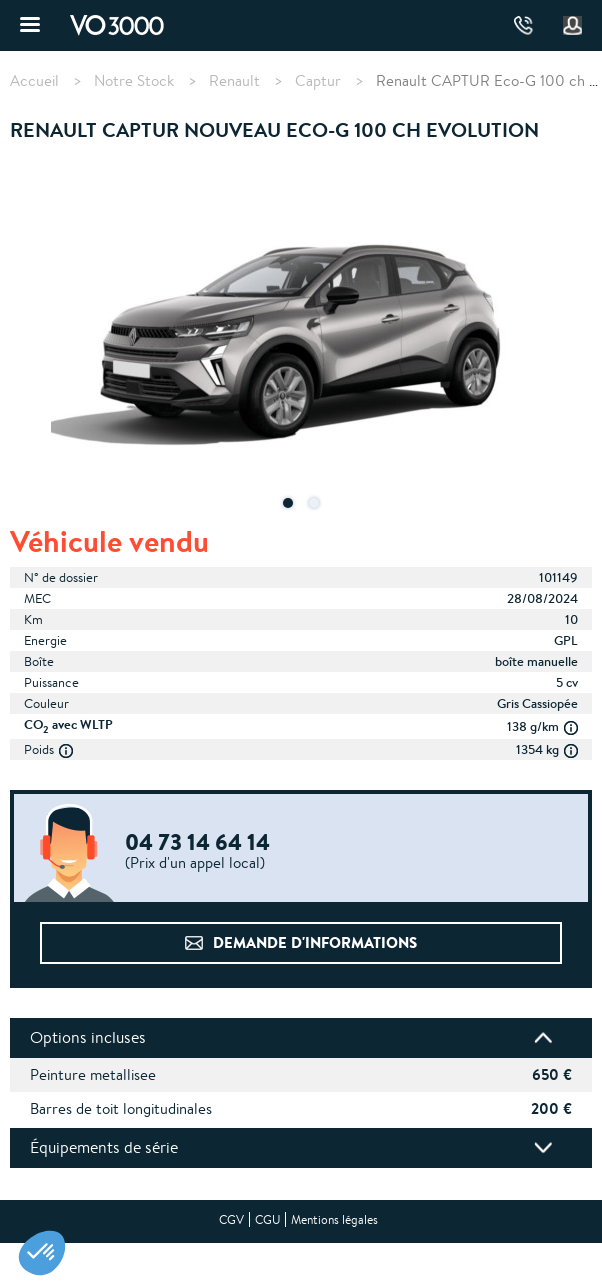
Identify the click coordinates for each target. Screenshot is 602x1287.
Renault (234, 81)
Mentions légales (334, 1219)
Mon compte (573, 26)
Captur (318, 81)
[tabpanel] (301, 344)
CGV (231, 1219)
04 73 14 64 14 (523, 25)
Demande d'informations (315, 942)
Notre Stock (134, 81)
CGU (267, 1219)
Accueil (34, 81)
